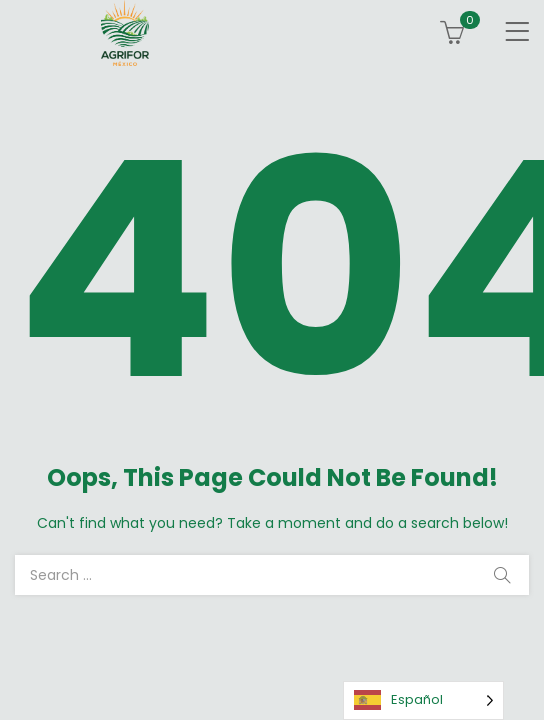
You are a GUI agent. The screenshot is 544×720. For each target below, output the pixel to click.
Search (502, 575)
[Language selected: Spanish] (423, 700)
